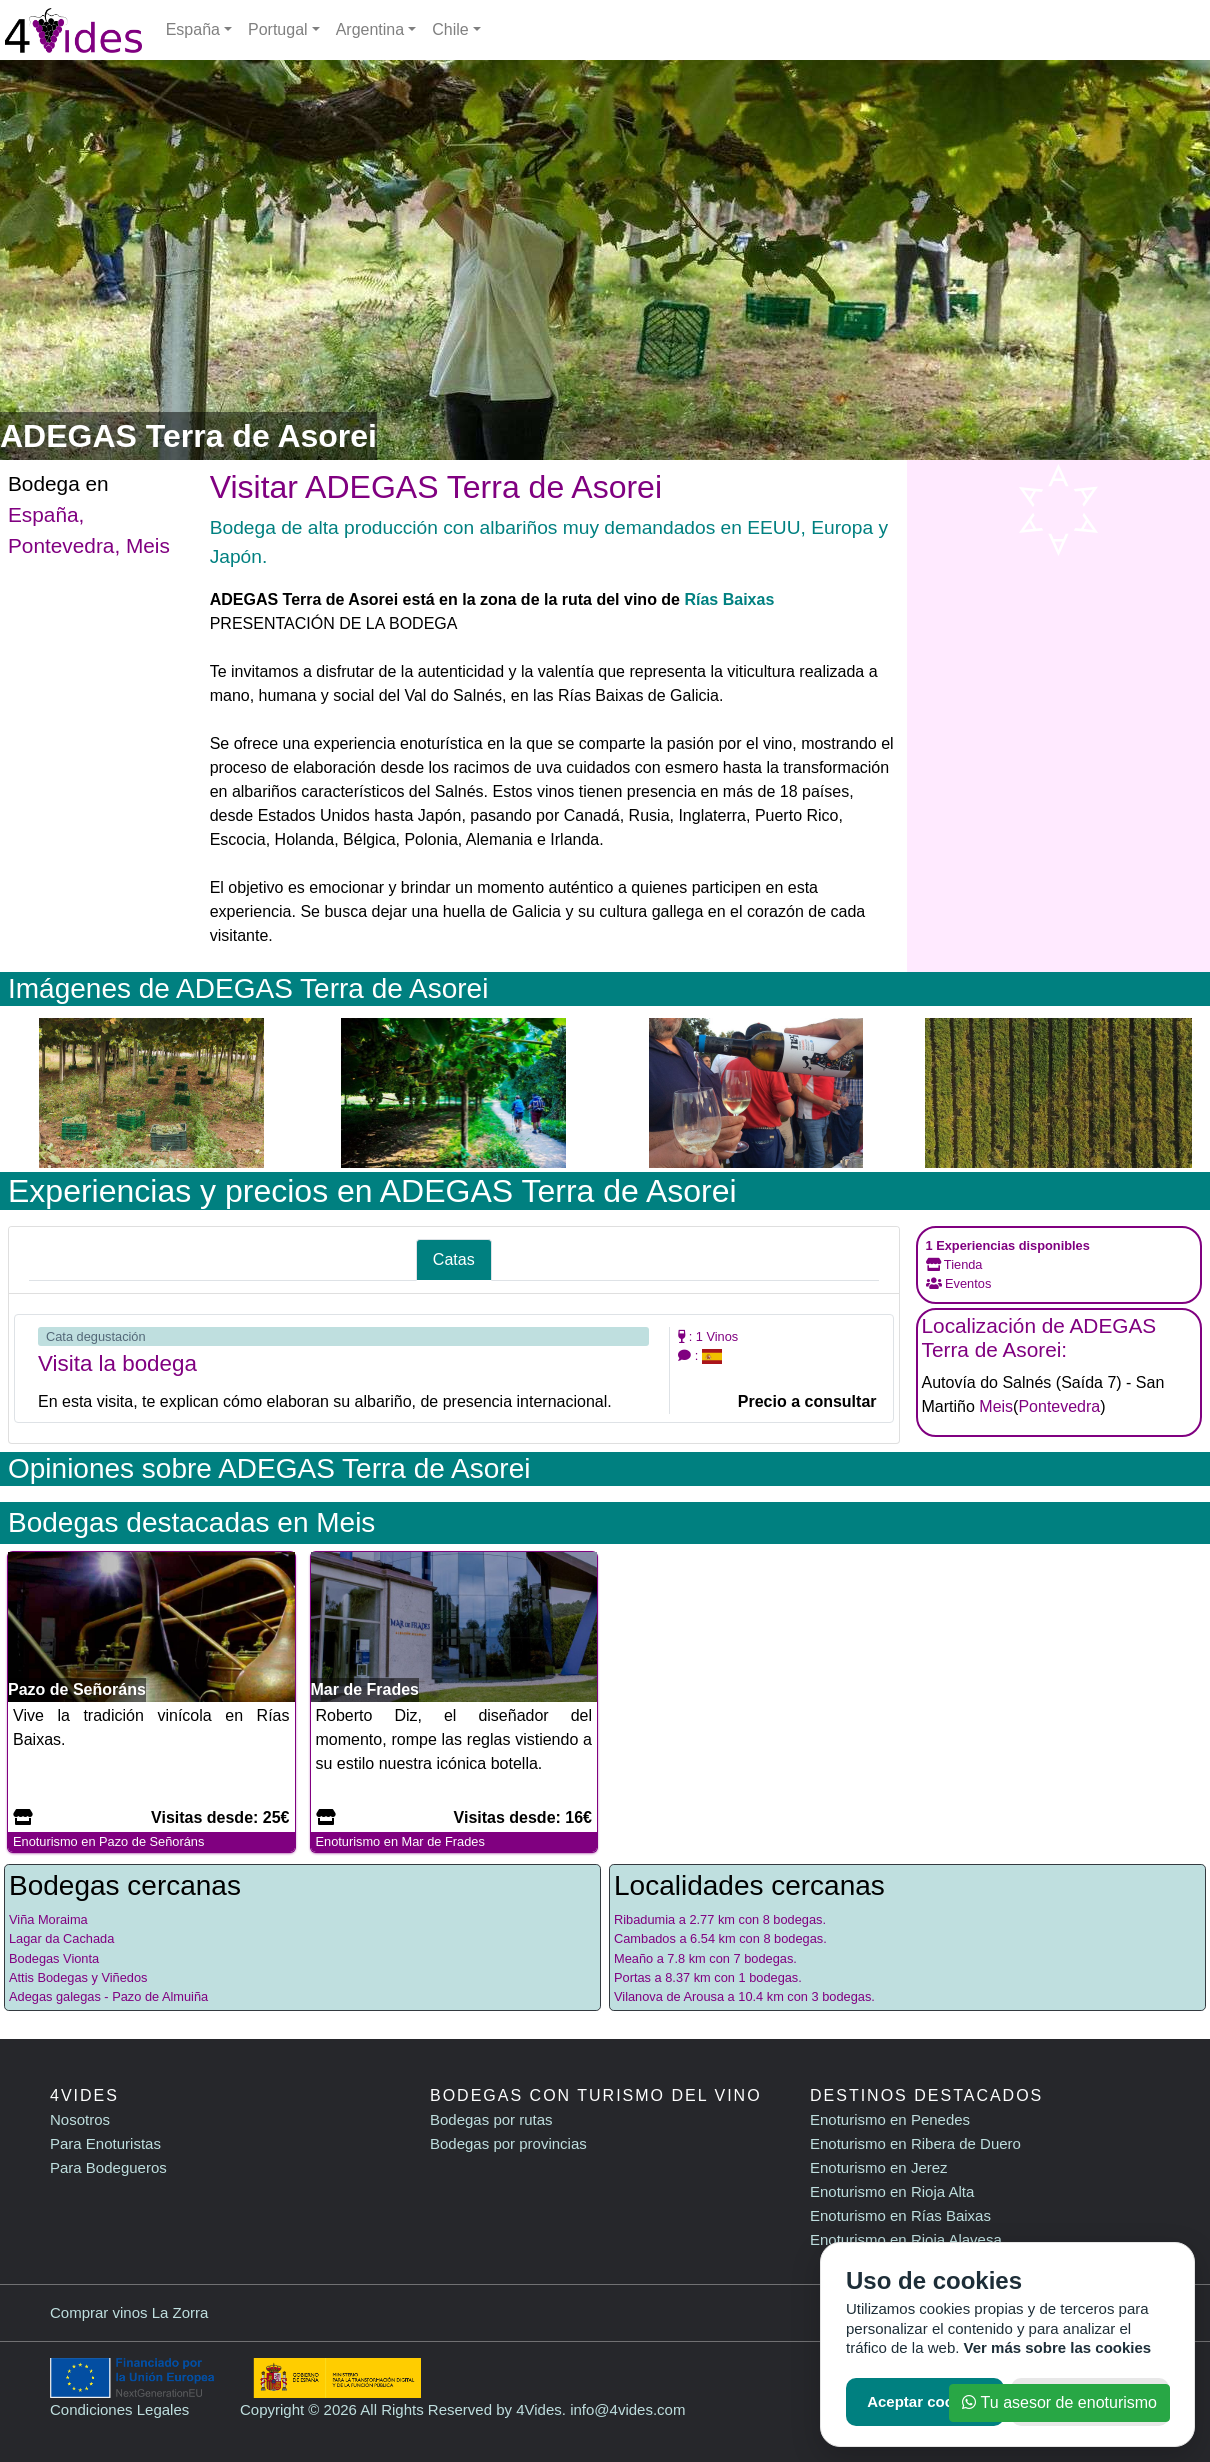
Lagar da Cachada (61, 1938)
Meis (148, 545)
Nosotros (80, 2119)
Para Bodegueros (108, 2167)
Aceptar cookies (925, 2401)
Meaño (633, 1958)
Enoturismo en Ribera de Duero (915, 2143)
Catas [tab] (454, 1259)
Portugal (278, 29)
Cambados (645, 1938)
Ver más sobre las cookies (1058, 2347)
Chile (450, 29)
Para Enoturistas (105, 2143)
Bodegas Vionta (54, 1958)
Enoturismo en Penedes (890, 2119)
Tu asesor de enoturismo (1059, 2402)
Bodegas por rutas (491, 2119)
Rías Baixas (729, 599)
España (193, 29)
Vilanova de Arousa (669, 1996)
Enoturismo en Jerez (879, 2167)
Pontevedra (61, 545)
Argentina (370, 29)
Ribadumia (644, 1919)
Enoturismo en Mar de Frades (400, 1841)
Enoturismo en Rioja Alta (892, 2191)
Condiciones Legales (119, 2409)
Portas (632, 1977)
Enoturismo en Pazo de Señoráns (108, 1841)
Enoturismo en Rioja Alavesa (906, 2239)
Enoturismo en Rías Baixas (900, 2215)
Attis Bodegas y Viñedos (78, 1977)
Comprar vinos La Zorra (129, 2312)
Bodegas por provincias (508, 2143)
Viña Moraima (48, 1919)
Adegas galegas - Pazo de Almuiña (108, 1996)
